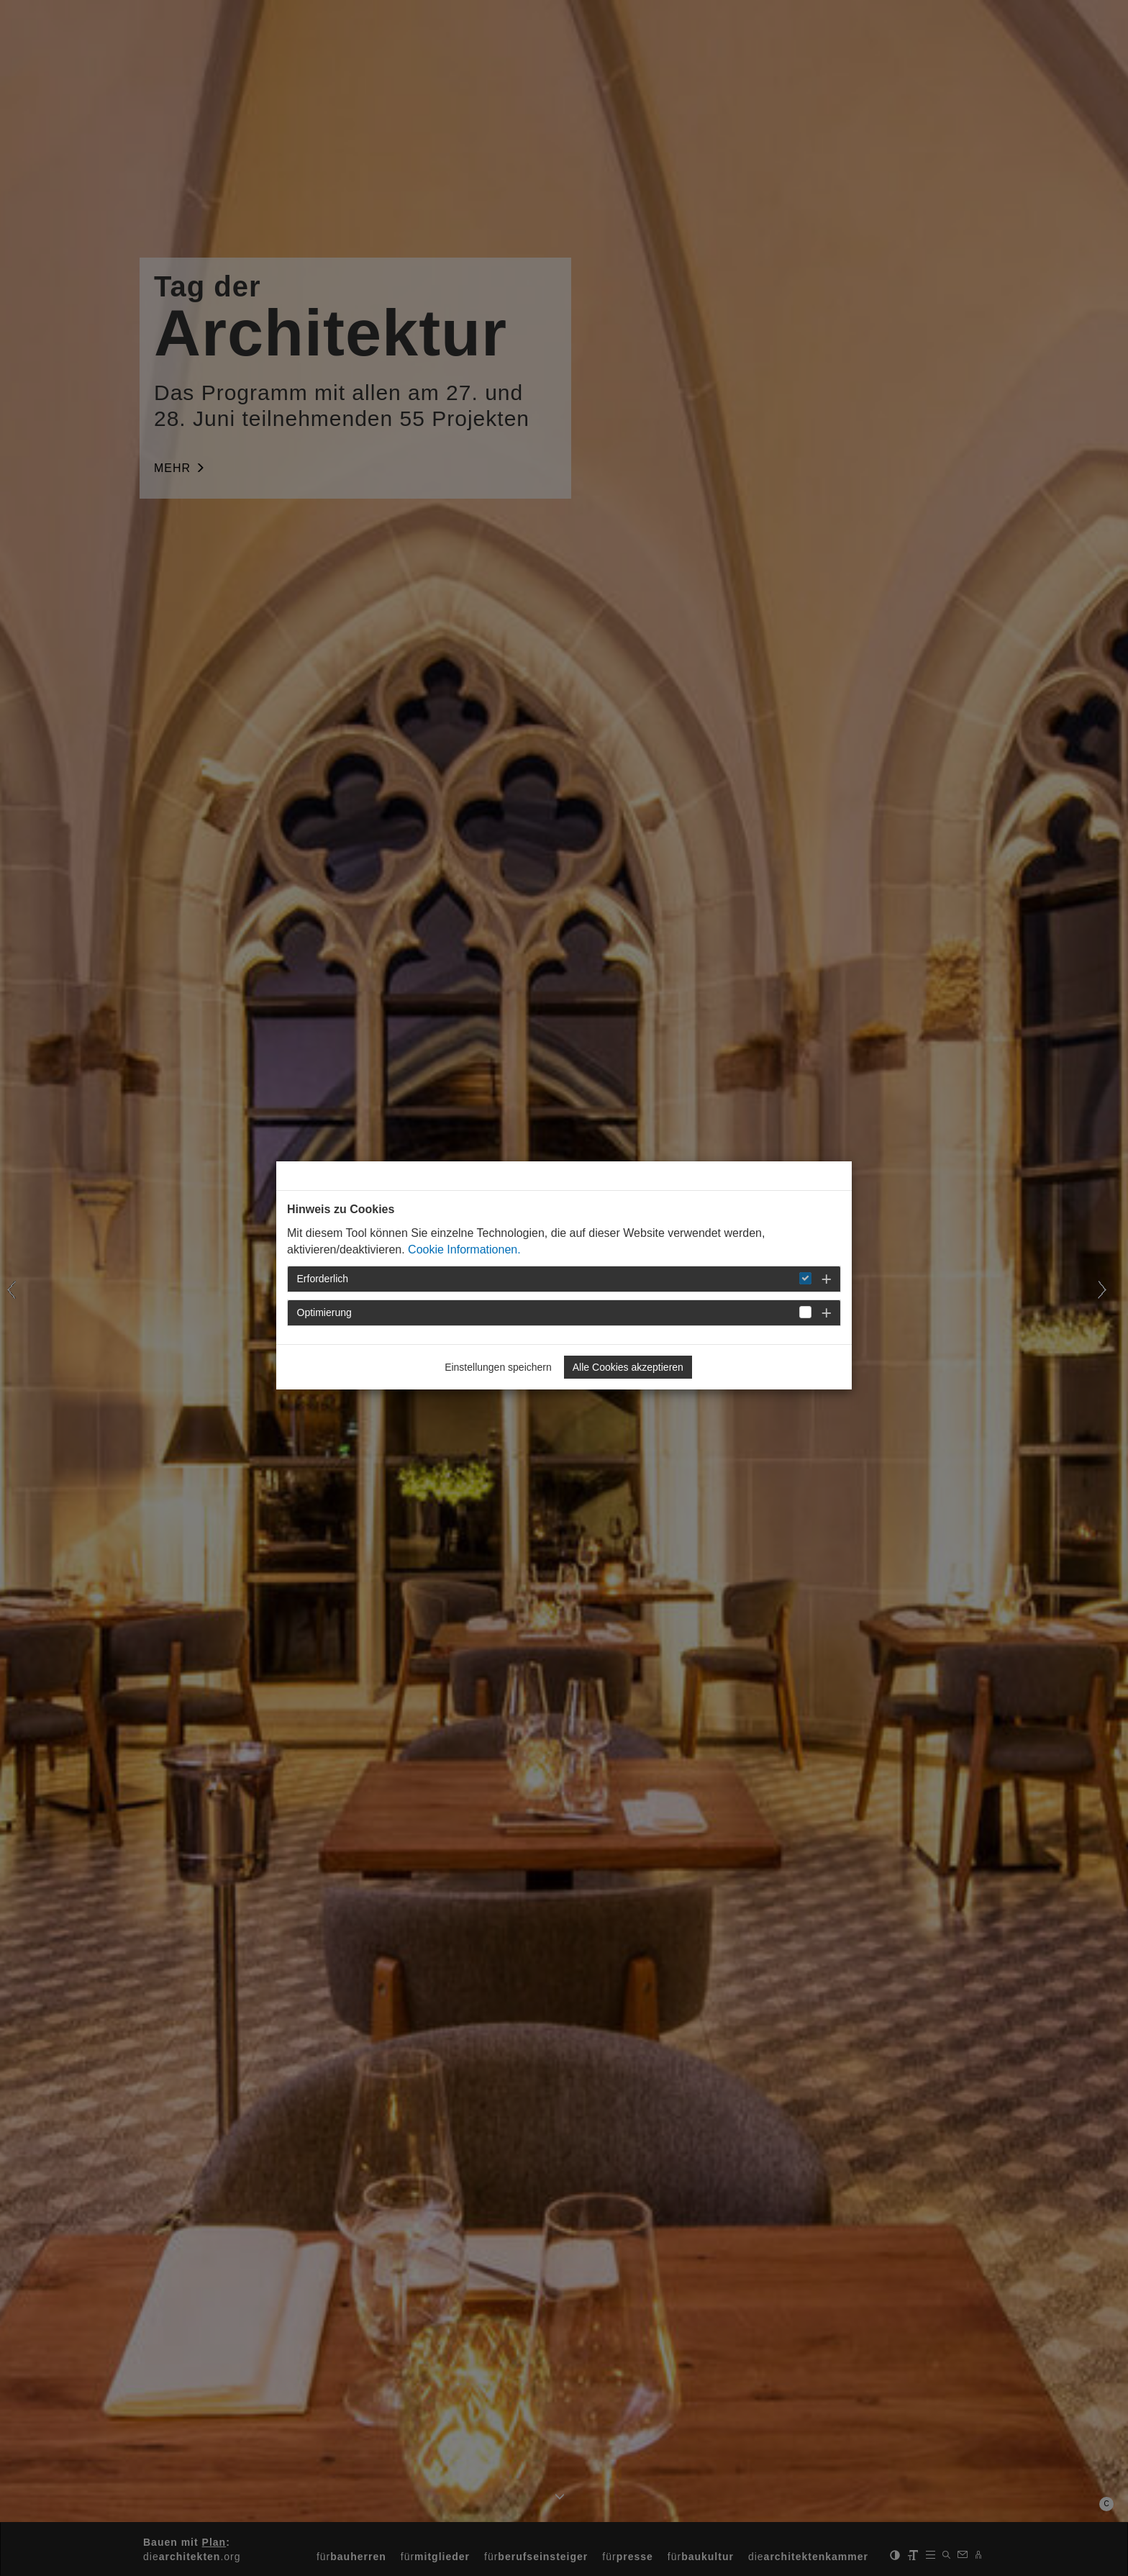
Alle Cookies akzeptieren (628, 1367)
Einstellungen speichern (498, 1367)
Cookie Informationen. (464, 1249)
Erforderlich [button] (323, 1278)
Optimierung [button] (324, 1312)
